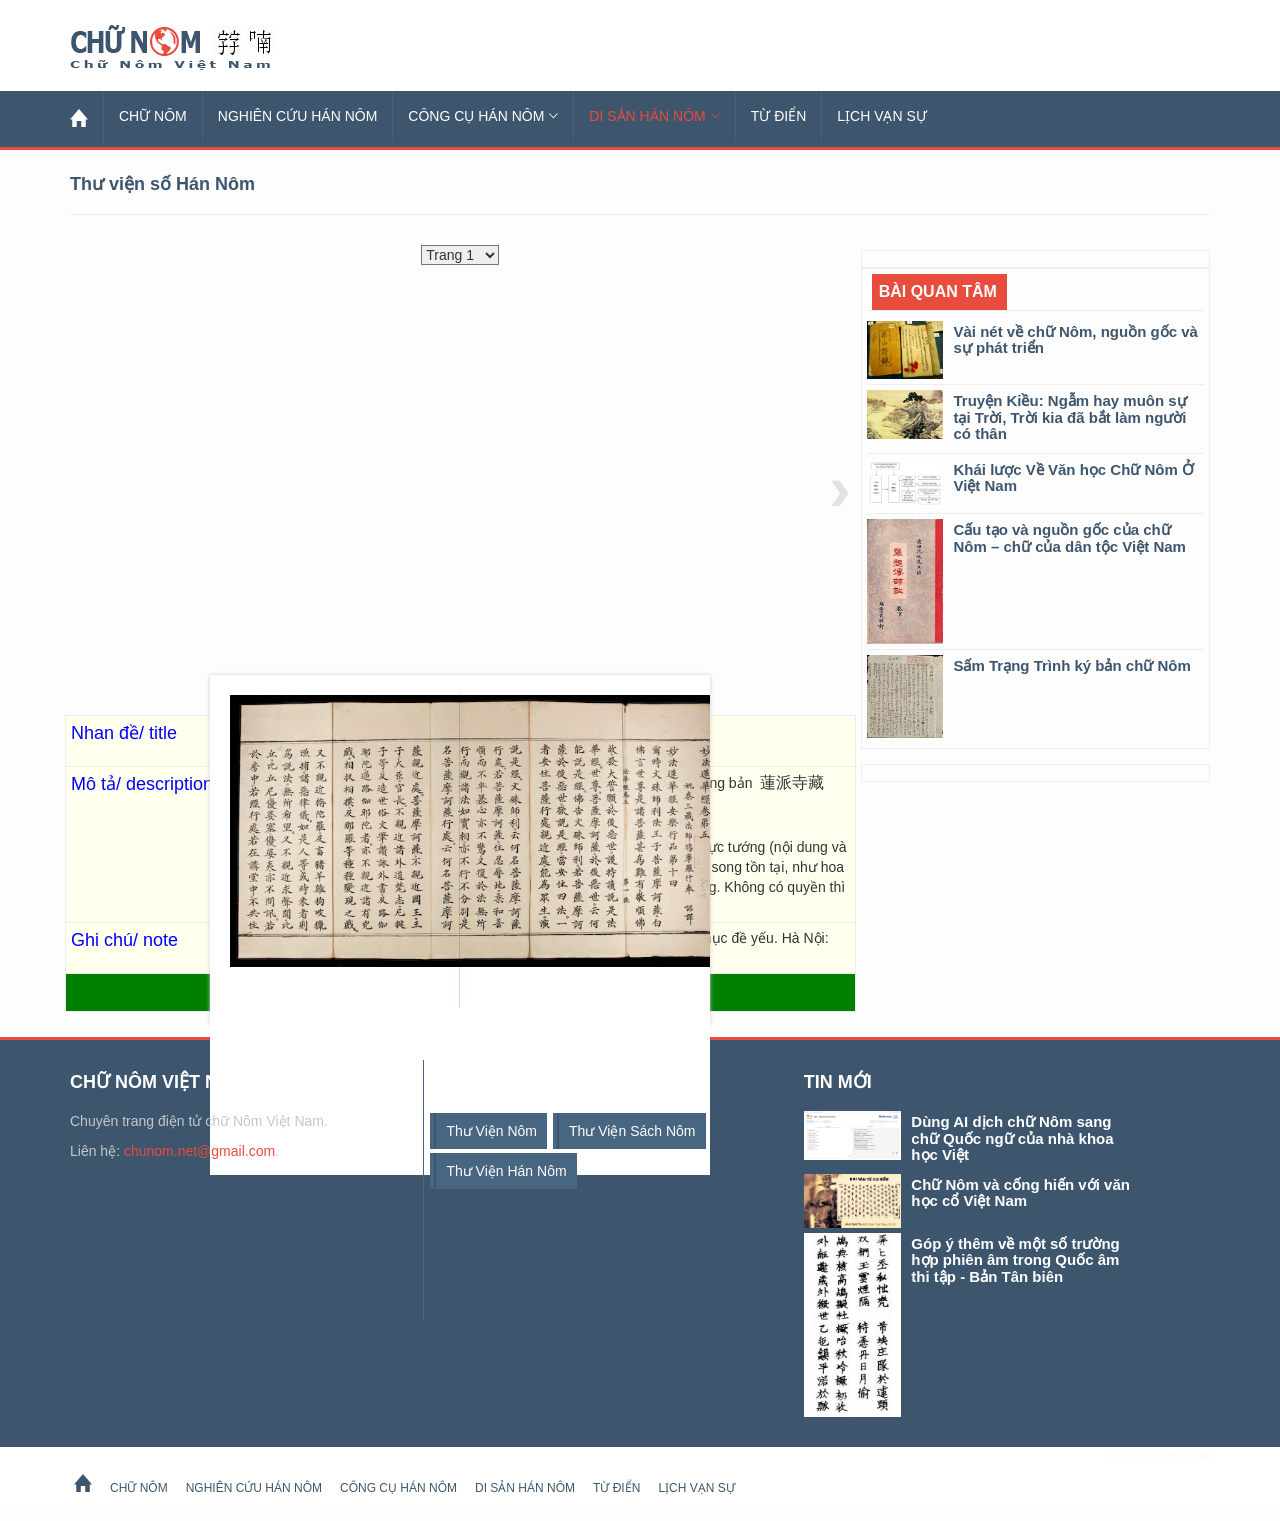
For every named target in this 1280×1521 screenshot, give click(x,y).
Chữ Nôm (195, 48)
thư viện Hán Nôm (506, 1171)
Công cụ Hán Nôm (483, 116)
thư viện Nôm (491, 1131)
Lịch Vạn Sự (882, 116)
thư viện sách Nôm (632, 1131)
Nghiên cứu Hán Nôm (298, 116)
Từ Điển (779, 116)
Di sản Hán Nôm (654, 116)
